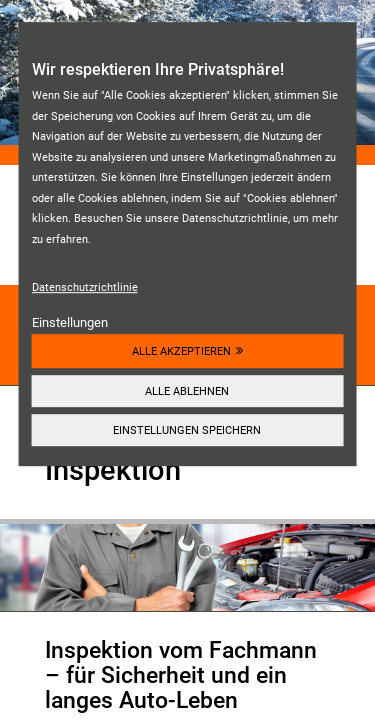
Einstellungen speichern (187, 430)
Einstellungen (70, 322)
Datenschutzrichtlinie (85, 287)
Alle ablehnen (187, 391)
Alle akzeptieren (181, 351)
